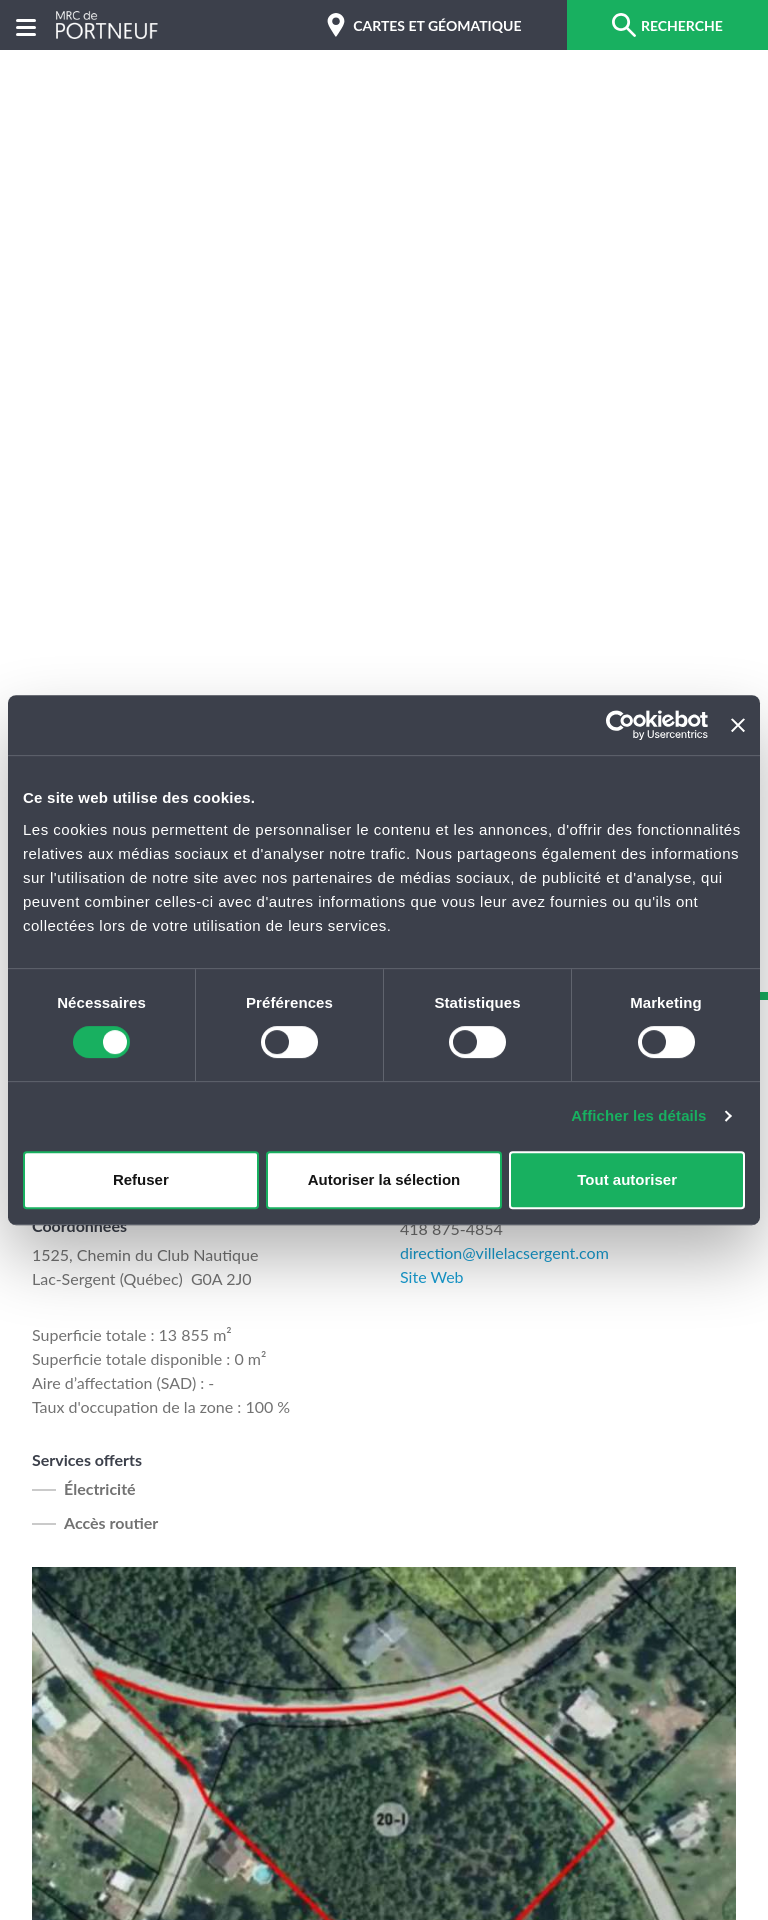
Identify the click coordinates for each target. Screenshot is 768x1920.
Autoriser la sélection (384, 1179)
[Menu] (26, 25)
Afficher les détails (638, 1115)
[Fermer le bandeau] (738, 725)
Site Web (432, 1276)
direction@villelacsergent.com (504, 1252)
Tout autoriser (627, 1179)
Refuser (141, 1179)
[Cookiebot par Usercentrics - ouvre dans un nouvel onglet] (620, 725)
